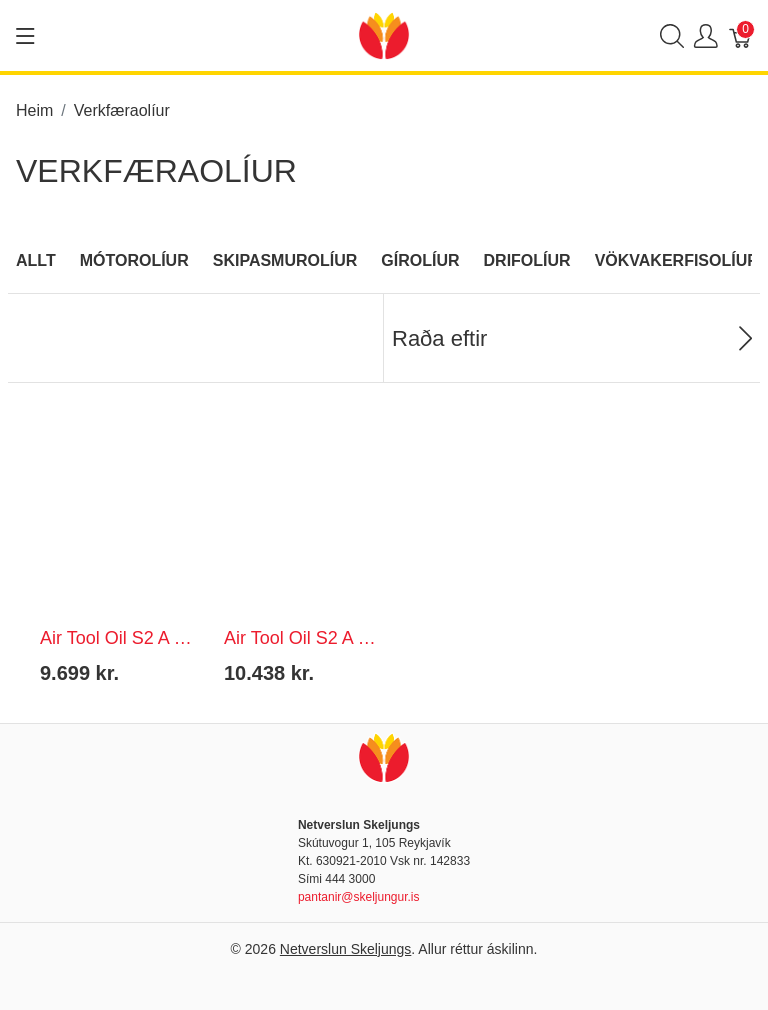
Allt (36, 260)
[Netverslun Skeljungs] (384, 34)
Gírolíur (420, 260)
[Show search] (672, 35)
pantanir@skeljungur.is (359, 897)
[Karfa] (741, 35)
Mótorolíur (134, 260)
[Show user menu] (706, 35)
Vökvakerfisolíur (677, 260)
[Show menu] (25, 36)
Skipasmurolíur (285, 260)
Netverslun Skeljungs (346, 949)
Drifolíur (527, 260)
